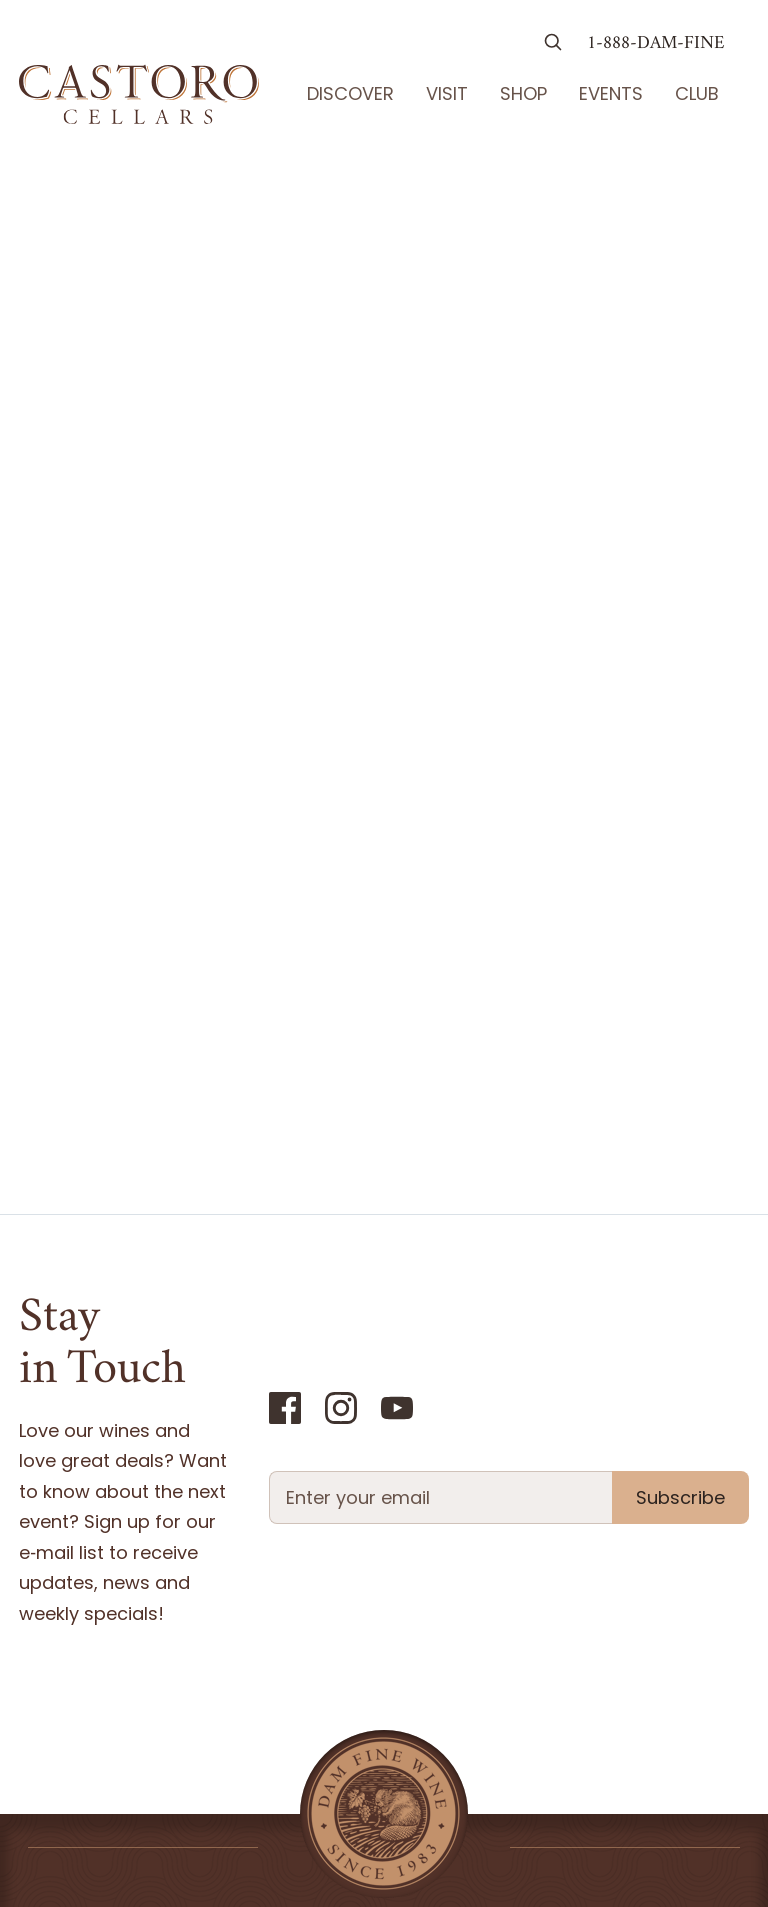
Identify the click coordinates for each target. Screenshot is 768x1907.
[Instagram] (341, 1408)
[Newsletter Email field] (440, 1497)
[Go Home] (139, 94)
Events (611, 93)
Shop (523, 93)
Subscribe (680, 1497)
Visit (447, 93)
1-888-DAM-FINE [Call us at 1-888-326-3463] (656, 44)
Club (697, 93)
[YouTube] (397, 1408)
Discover (350, 93)
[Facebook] (285, 1408)
